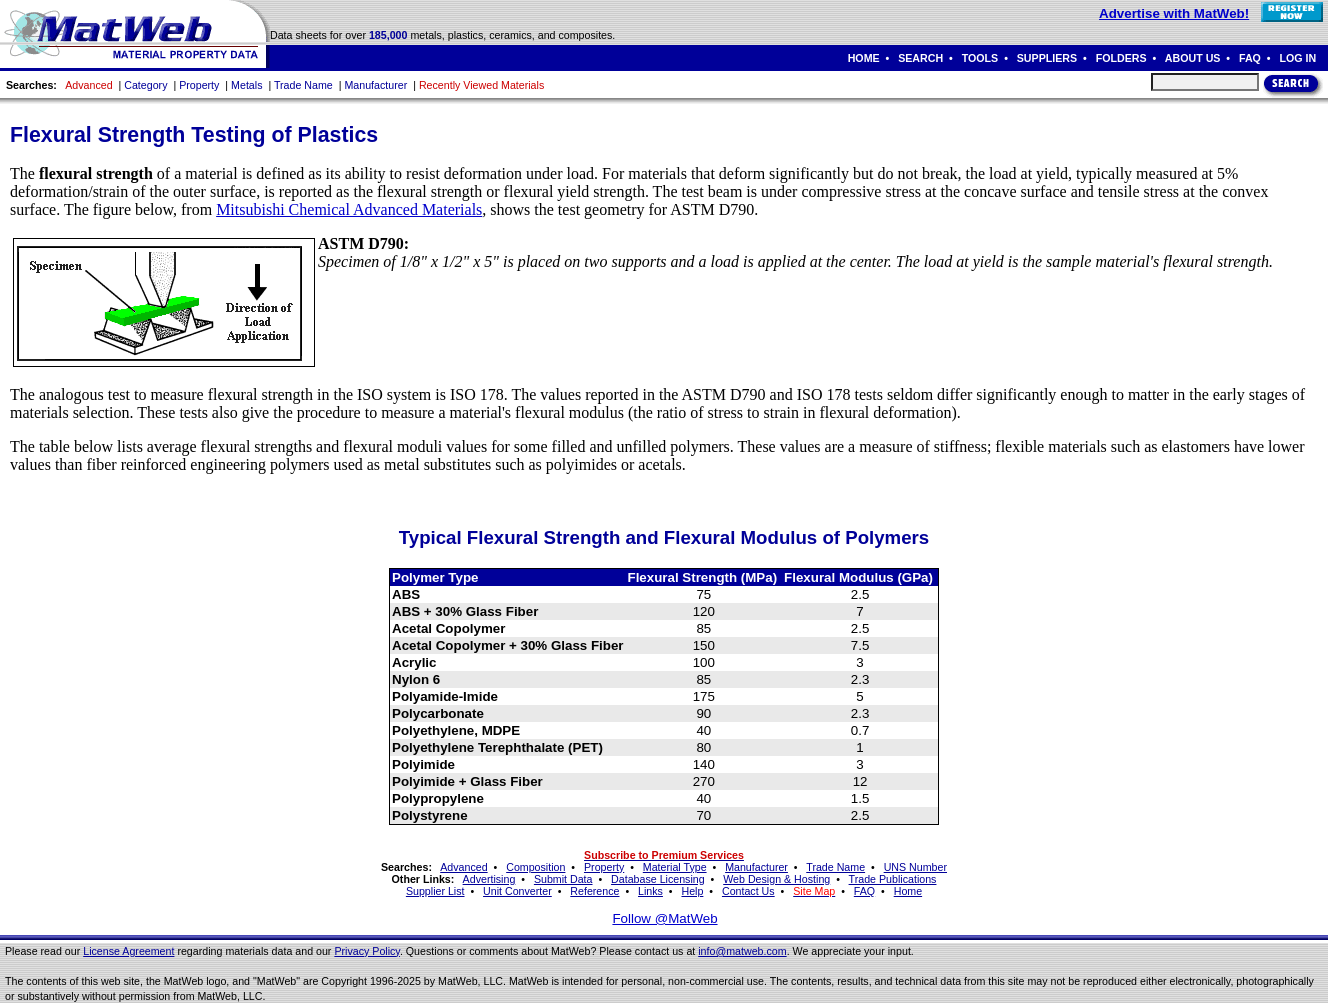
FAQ (1250, 58)
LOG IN (1297, 58)
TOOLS (980, 58)
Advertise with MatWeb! (1174, 13)
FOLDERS (1121, 58)
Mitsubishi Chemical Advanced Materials (349, 209)
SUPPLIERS (1047, 58)
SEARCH (920, 58)
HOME (864, 58)
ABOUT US (1193, 58)
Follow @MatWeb (664, 918)
